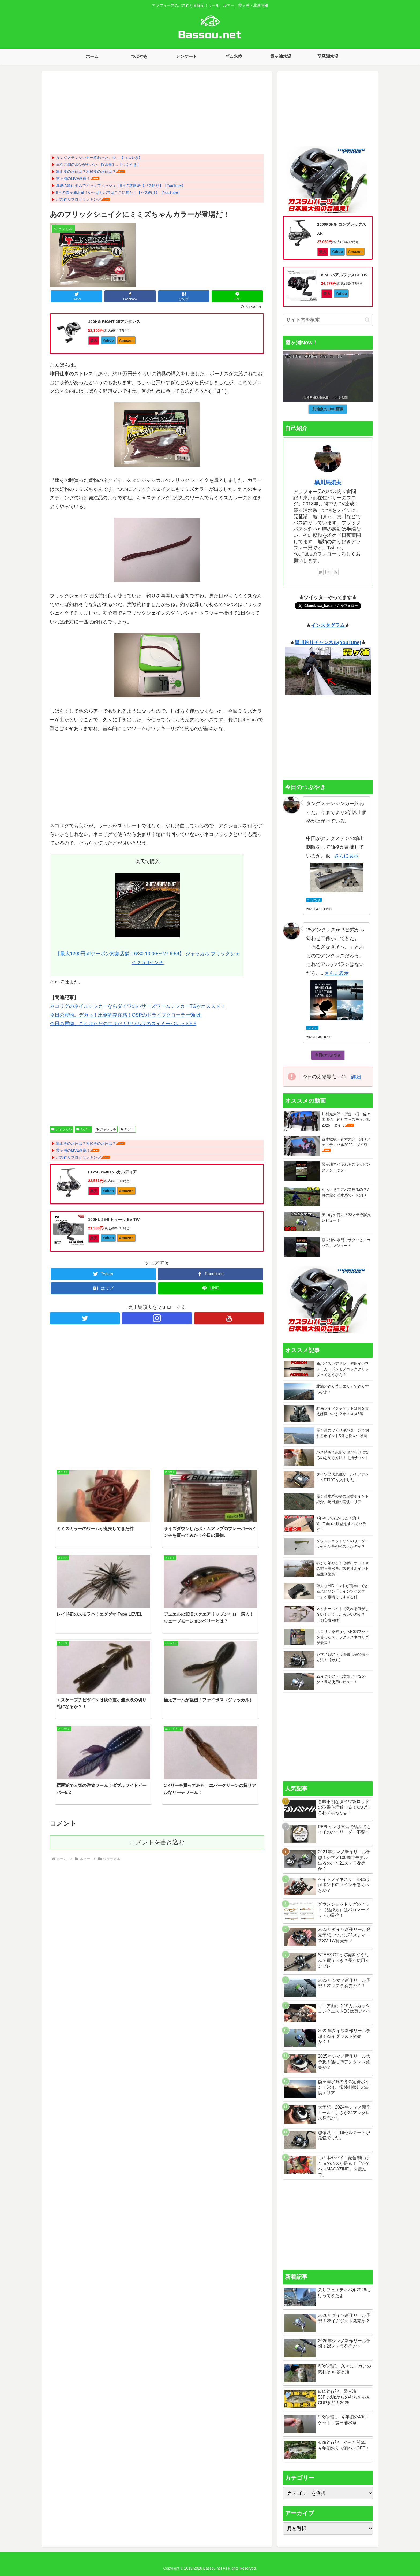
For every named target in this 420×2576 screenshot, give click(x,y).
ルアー (83, 1129)
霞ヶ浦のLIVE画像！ (73, 178)
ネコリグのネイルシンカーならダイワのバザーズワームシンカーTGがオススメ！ (137, 1006)
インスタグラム (328, 625)
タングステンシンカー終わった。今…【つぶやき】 (99, 157)
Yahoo (108, 340)
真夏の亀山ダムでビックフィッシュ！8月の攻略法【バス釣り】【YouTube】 (120, 185)
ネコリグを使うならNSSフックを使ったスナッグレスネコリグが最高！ (342, 1637)
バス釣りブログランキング (78, 199)
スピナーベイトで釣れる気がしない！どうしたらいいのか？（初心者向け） (342, 1614)
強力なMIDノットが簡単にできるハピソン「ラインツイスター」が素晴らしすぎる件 (342, 1591)
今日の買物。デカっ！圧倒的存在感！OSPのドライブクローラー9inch (126, 1015)
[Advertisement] (157, 114)
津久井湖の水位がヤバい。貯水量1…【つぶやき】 (98, 164)
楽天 (94, 340)
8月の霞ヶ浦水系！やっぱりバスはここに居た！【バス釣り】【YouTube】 (119, 192)
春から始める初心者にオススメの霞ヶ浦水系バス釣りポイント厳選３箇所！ (342, 1568)
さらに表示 (346, 855)
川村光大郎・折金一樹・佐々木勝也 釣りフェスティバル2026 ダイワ (346, 1119)
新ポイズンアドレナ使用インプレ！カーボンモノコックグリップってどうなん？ (342, 1369)
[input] (328, 320)
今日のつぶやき (328, 1055)
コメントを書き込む (157, 1642)
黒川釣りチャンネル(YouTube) (328, 642)
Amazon (126, 340)
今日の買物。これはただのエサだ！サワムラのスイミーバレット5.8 (123, 1023)
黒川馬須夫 (327, 482)
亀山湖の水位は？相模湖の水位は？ (86, 171)
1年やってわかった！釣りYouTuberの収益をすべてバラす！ (341, 1524)
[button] (367, 320)
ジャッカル (61, 1129)
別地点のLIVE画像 (327, 409)
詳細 (356, 1076)
